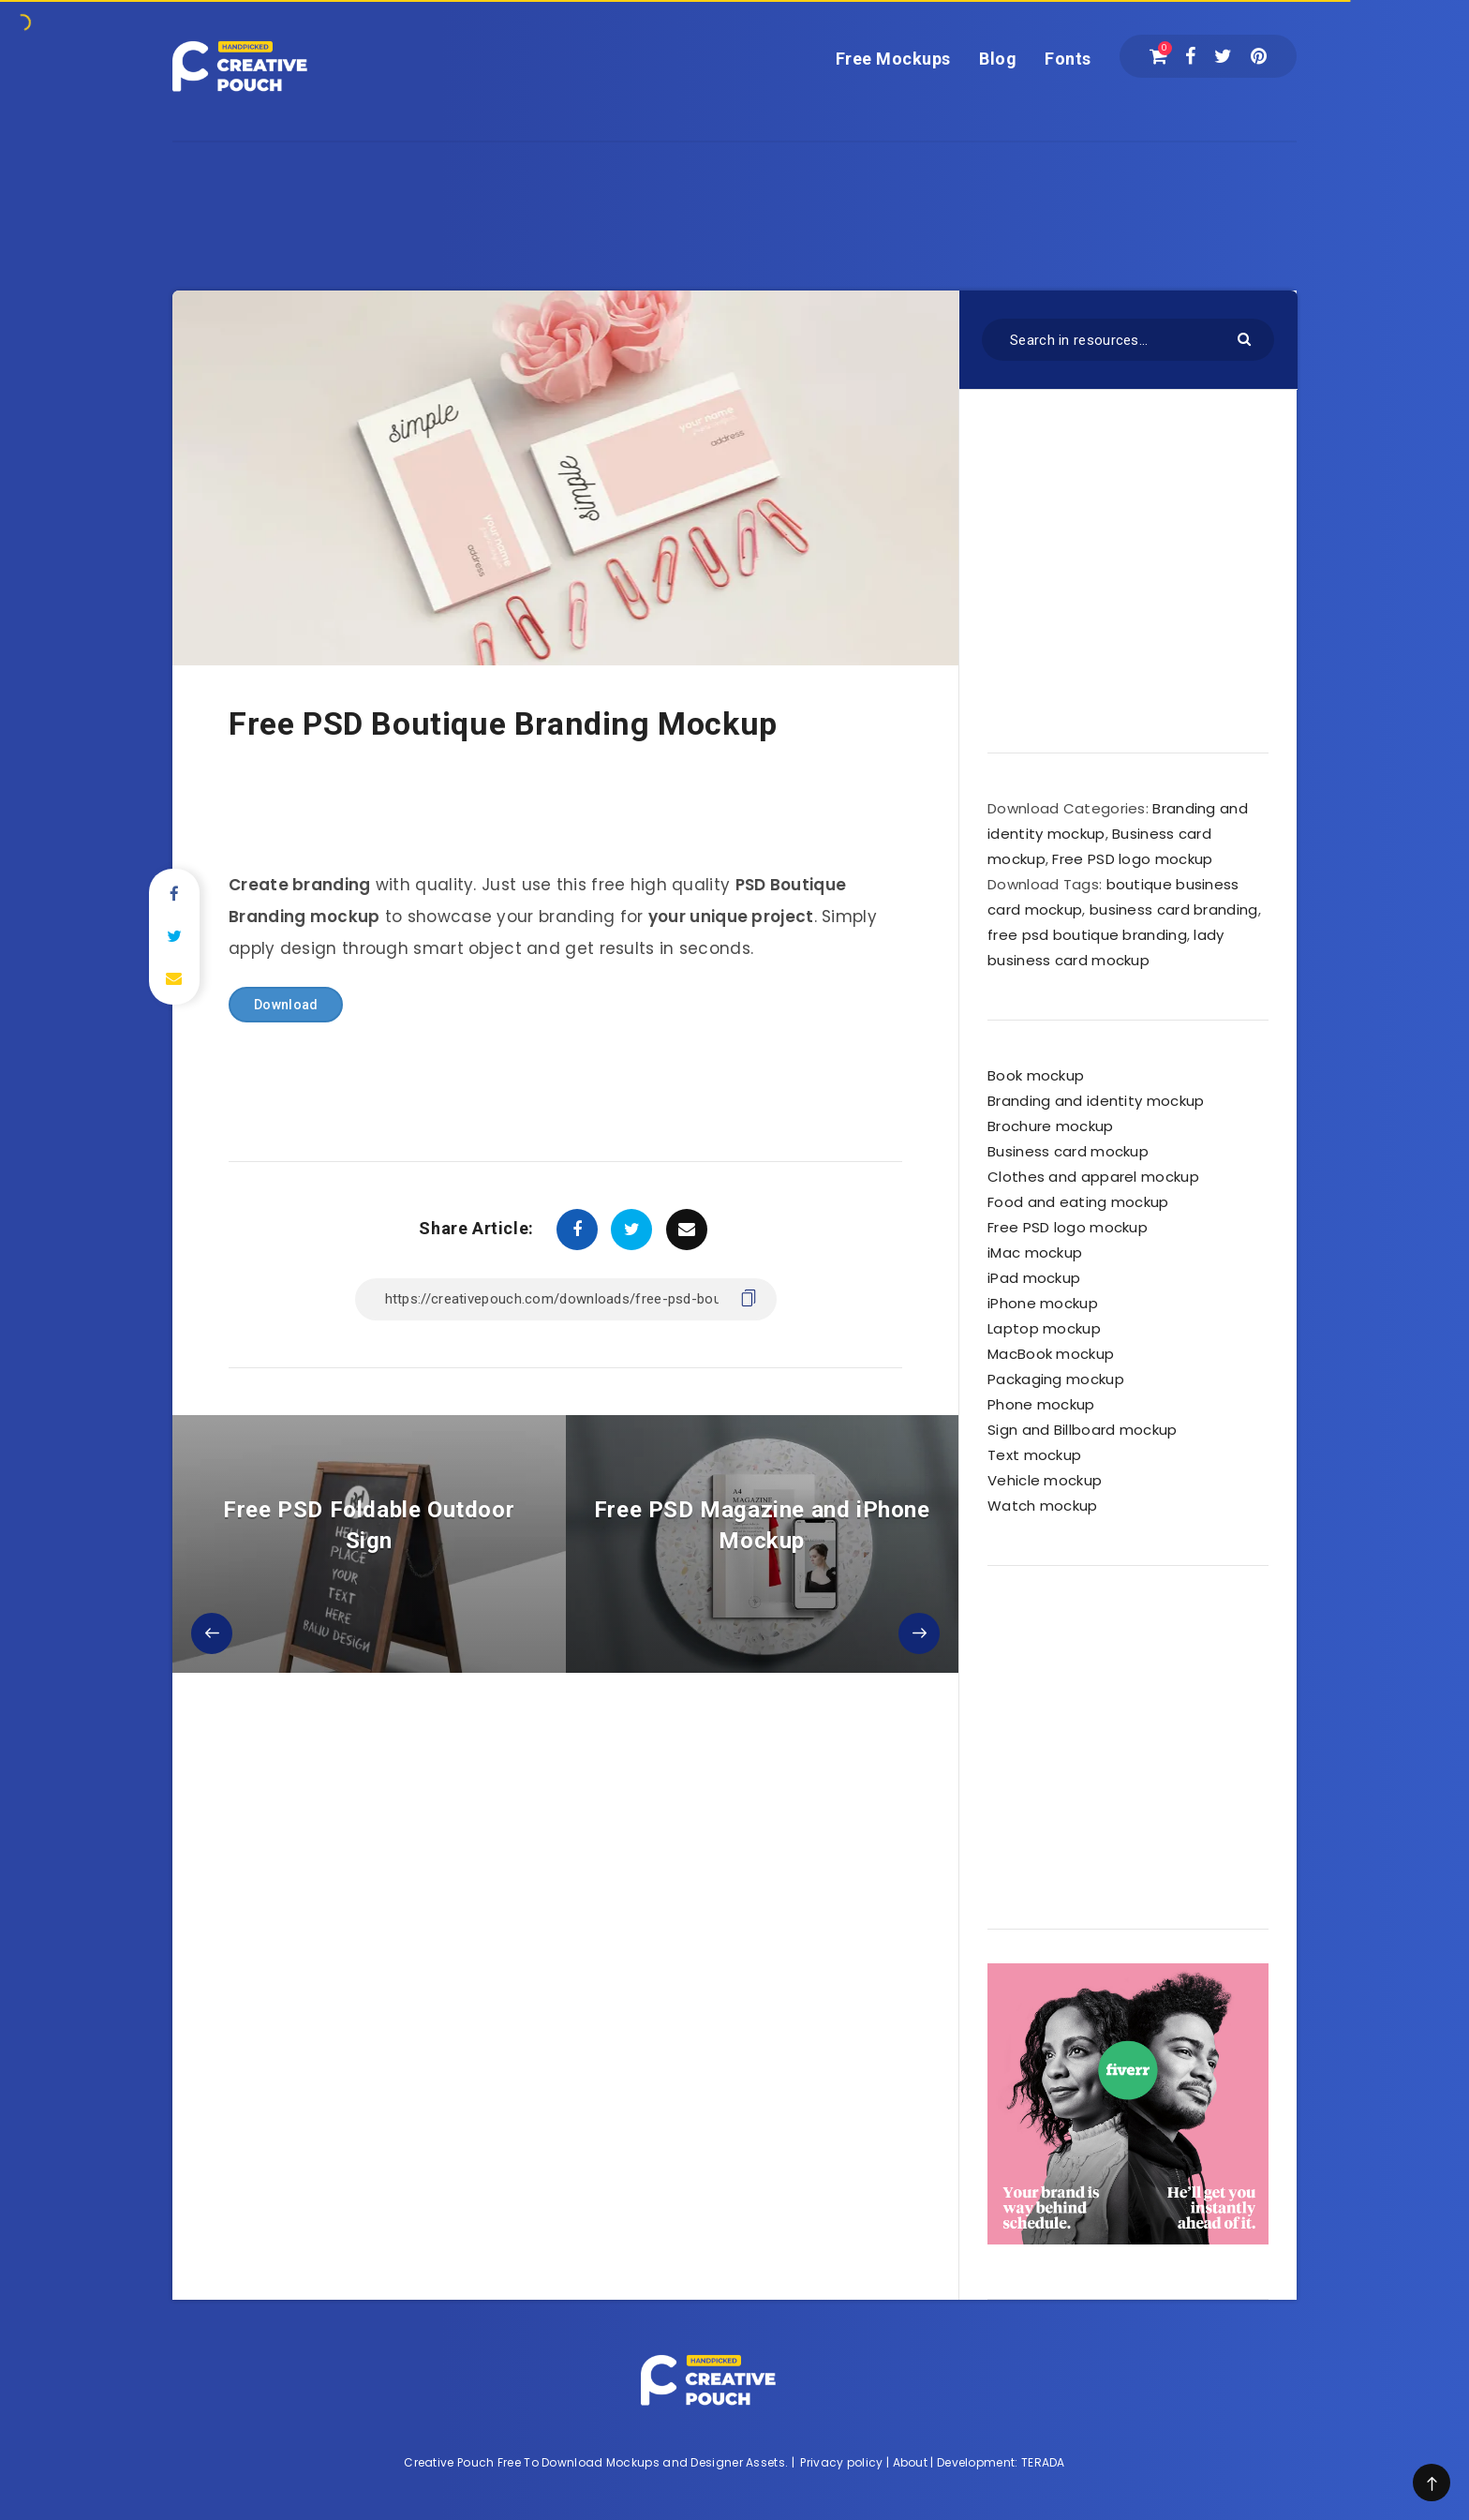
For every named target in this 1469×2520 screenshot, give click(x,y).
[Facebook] (1190, 56)
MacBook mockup (1050, 1354)
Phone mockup (1041, 1404)
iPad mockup (1033, 1278)
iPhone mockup (1042, 1303)
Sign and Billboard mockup (1082, 1429)
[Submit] (1246, 338)
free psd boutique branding (1087, 935)
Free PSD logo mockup (1132, 859)
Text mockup (1034, 1455)
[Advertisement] (734, 184)
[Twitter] (1223, 56)
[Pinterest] (1259, 56)
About (910, 2462)
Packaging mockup (1055, 1379)
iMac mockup (1034, 1252)
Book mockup (1035, 1075)
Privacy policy (841, 2462)
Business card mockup (1068, 1151)
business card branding (1174, 909)
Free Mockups (893, 58)
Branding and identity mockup (1095, 1101)
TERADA (1043, 2462)
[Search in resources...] (1128, 340)
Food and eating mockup (1078, 1202)
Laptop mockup (1044, 1328)
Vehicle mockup (1044, 1480)
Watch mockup (1042, 1505)
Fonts (1068, 58)
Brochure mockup (1050, 1126)
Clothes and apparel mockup (1093, 1176)
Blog (997, 58)
